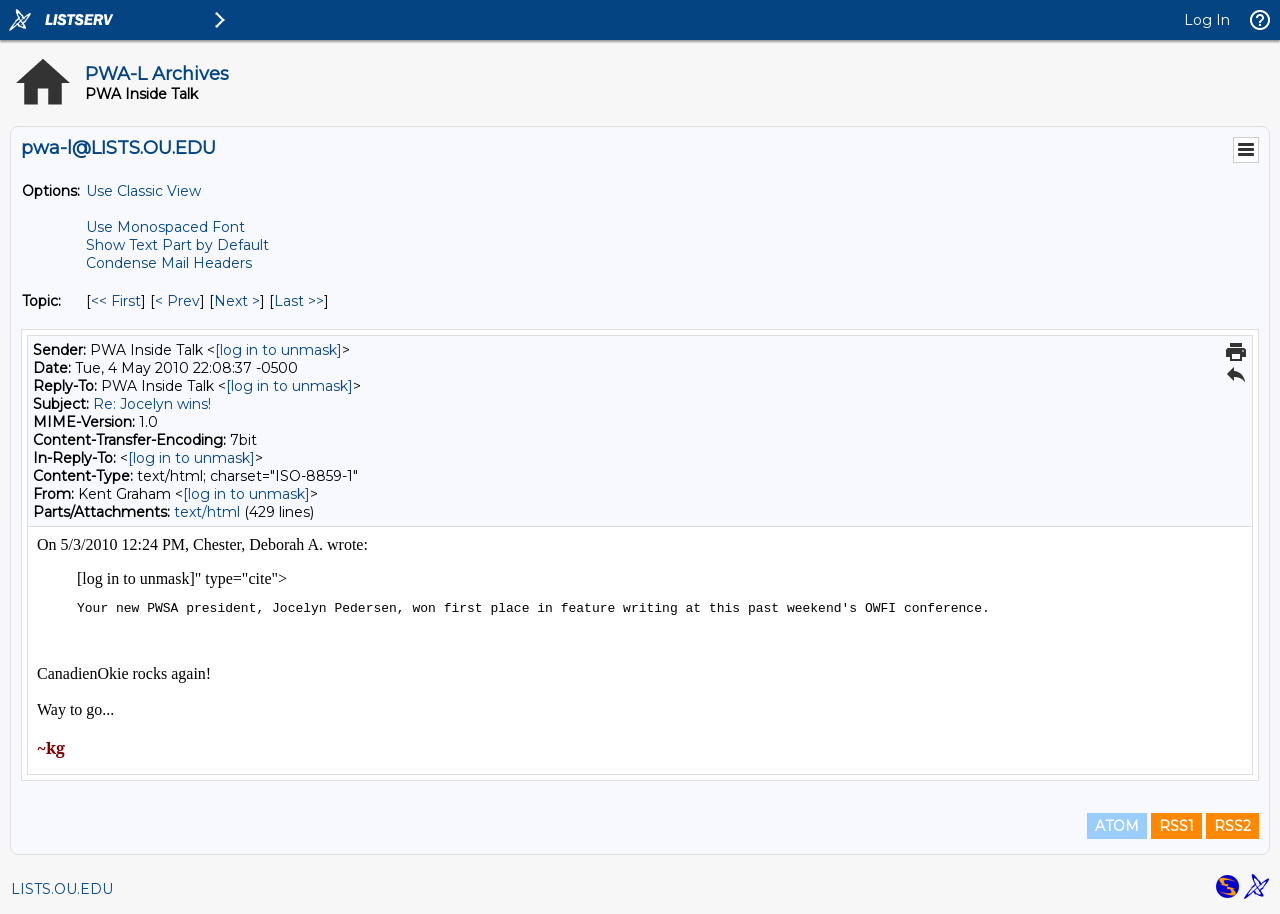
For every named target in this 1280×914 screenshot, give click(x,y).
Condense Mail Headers (169, 263)
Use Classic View (143, 191)
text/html (207, 512)
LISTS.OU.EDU (62, 889)
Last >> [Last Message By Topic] (299, 301)
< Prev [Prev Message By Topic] (177, 301)
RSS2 (1232, 826)
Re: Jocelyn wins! (152, 404)
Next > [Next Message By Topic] (237, 301)
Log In (1207, 20)
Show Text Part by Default (177, 245)
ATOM (1117, 826)
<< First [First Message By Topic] (116, 301)
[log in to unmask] (278, 350)
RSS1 (1176, 826)
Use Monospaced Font (165, 227)
